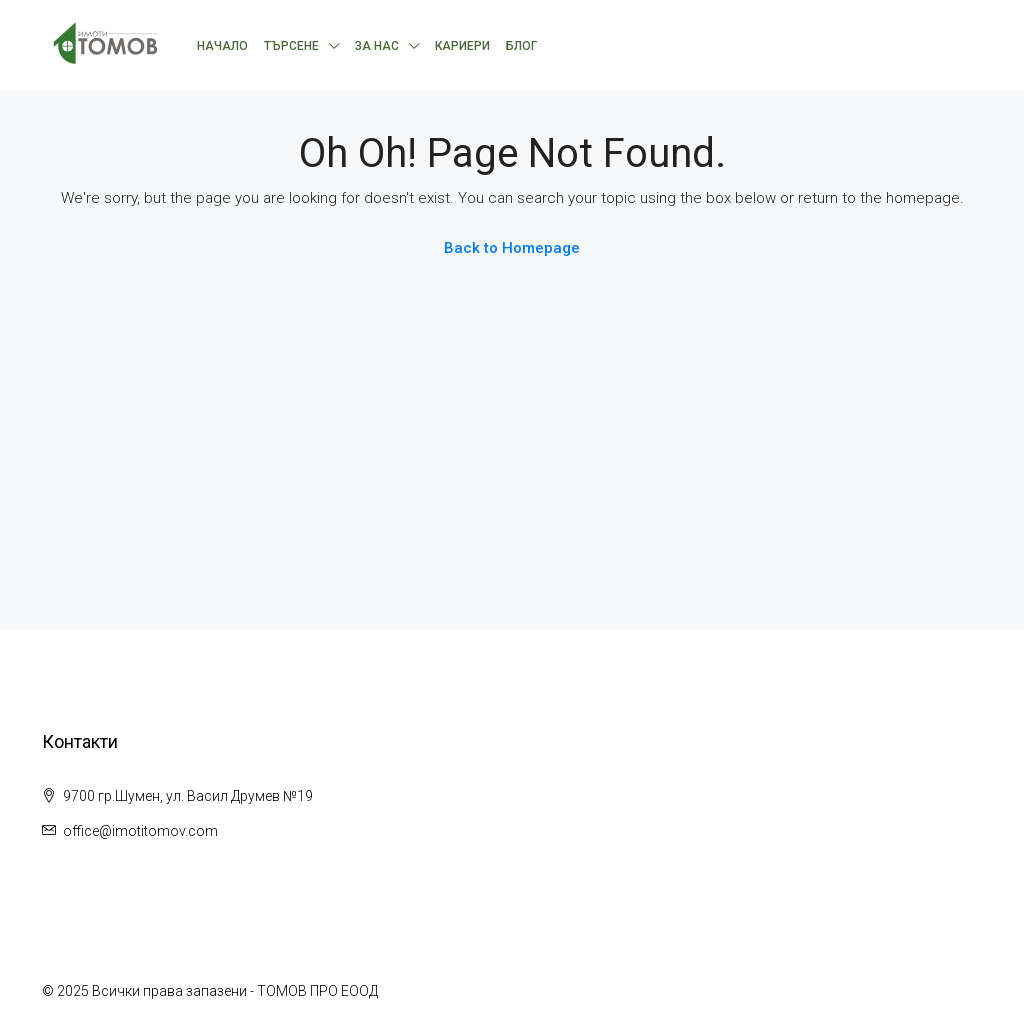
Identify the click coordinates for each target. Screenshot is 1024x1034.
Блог (521, 46)
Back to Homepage (512, 248)
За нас (377, 46)
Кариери (462, 46)
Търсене (291, 46)
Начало (222, 46)
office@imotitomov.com (140, 831)
